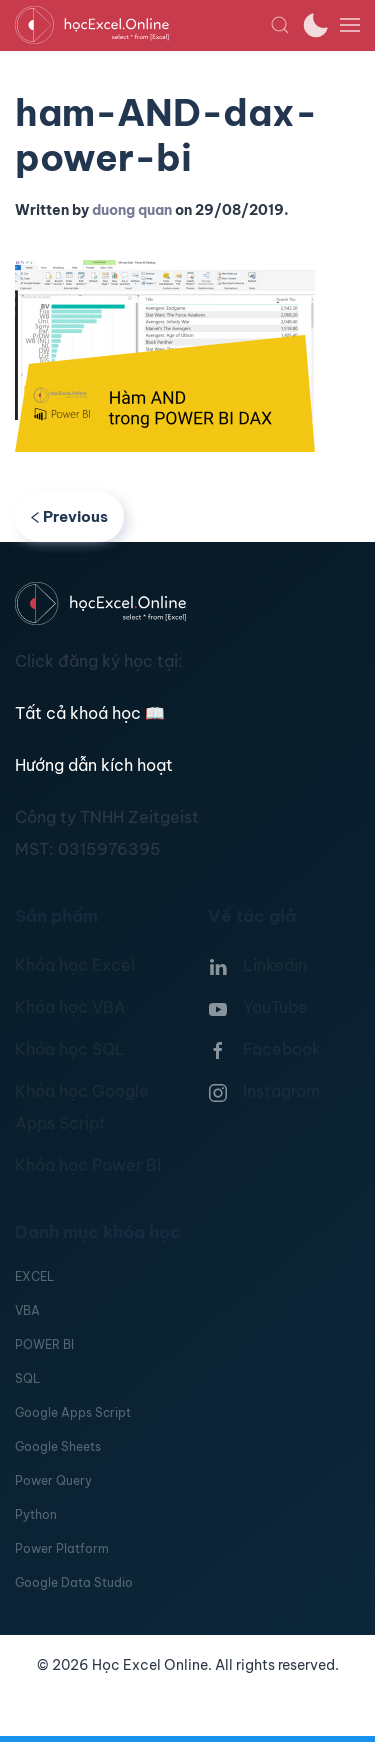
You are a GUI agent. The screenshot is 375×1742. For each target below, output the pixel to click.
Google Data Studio (74, 1582)
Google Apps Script (73, 1412)
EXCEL (34, 1276)
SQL (27, 1378)
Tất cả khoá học (90, 713)
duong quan (132, 210)
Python (36, 1514)
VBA (27, 1310)
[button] (280, 25)
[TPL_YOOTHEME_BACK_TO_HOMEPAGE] (142, 25)
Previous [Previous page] (69, 516)
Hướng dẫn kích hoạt (94, 765)
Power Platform (62, 1548)
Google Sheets (58, 1446)
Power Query (53, 1480)
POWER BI (44, 1344)
